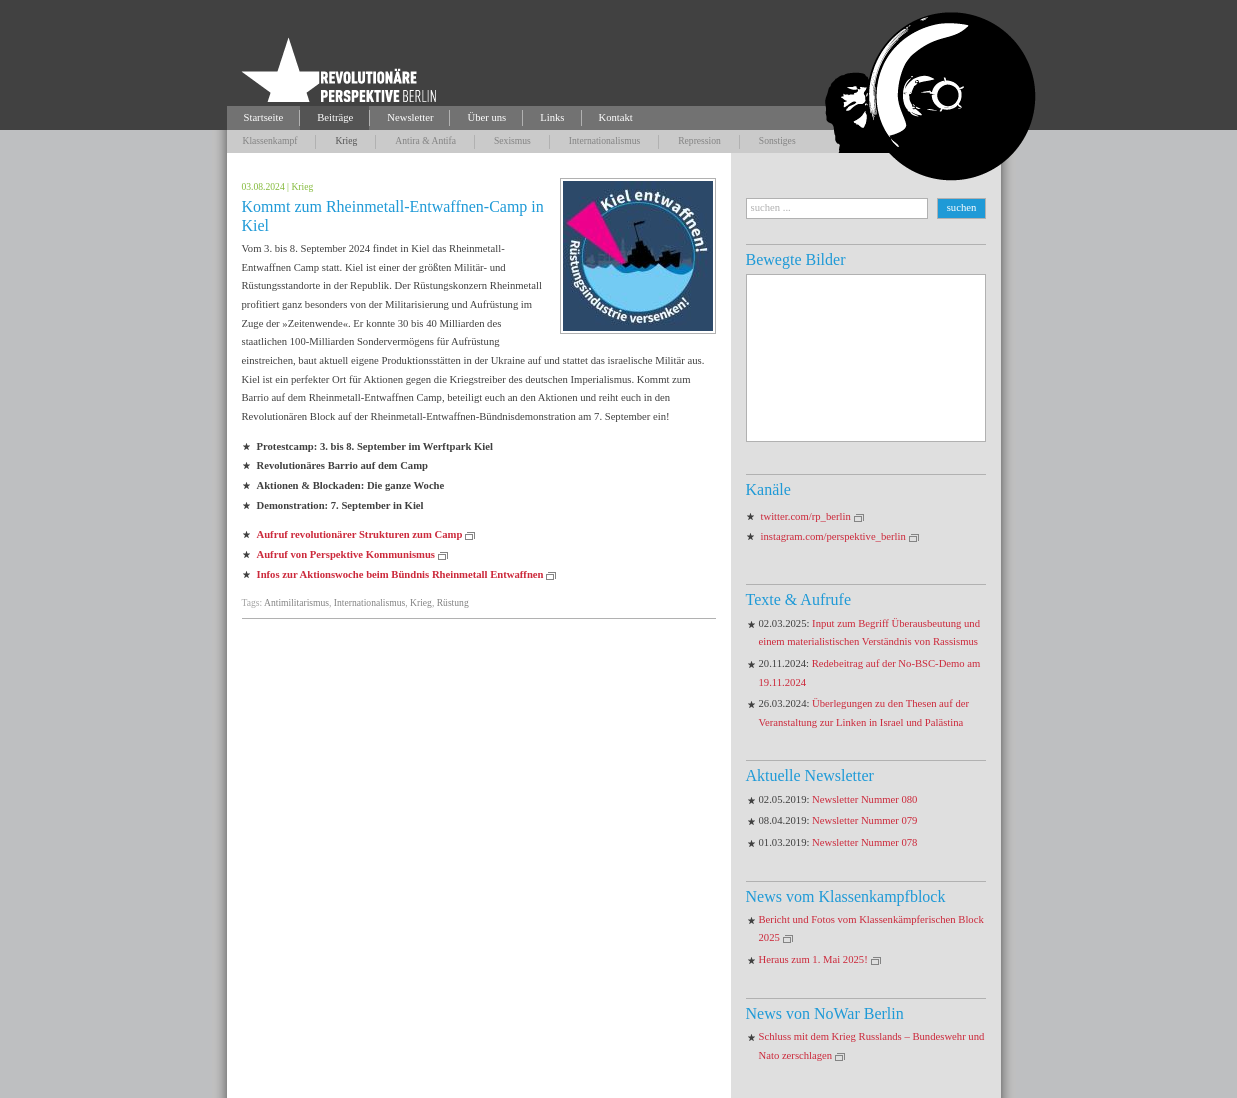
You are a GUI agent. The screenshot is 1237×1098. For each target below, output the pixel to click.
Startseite (264, 117)
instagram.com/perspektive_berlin (833, 536)
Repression (699, 140)
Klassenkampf (270, 140)
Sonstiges (777, 140)
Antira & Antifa (425, 140)
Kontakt (616, 117)
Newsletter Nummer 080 (864, 799)
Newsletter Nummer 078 (864, 842)
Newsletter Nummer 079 (864, 820)
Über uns (486, 117)
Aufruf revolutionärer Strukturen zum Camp (360, 534)
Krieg (346, 140)
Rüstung (453, 602)
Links (552, 117)
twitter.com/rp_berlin (806, 516)
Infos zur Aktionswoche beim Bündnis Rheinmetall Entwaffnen (400, 574)
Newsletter (410, 117)
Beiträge (335, 117)
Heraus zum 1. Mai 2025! (813, 959)
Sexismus (512, 140)
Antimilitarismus (296, 602)
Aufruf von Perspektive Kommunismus (346, 554)
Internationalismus (604, 140)
